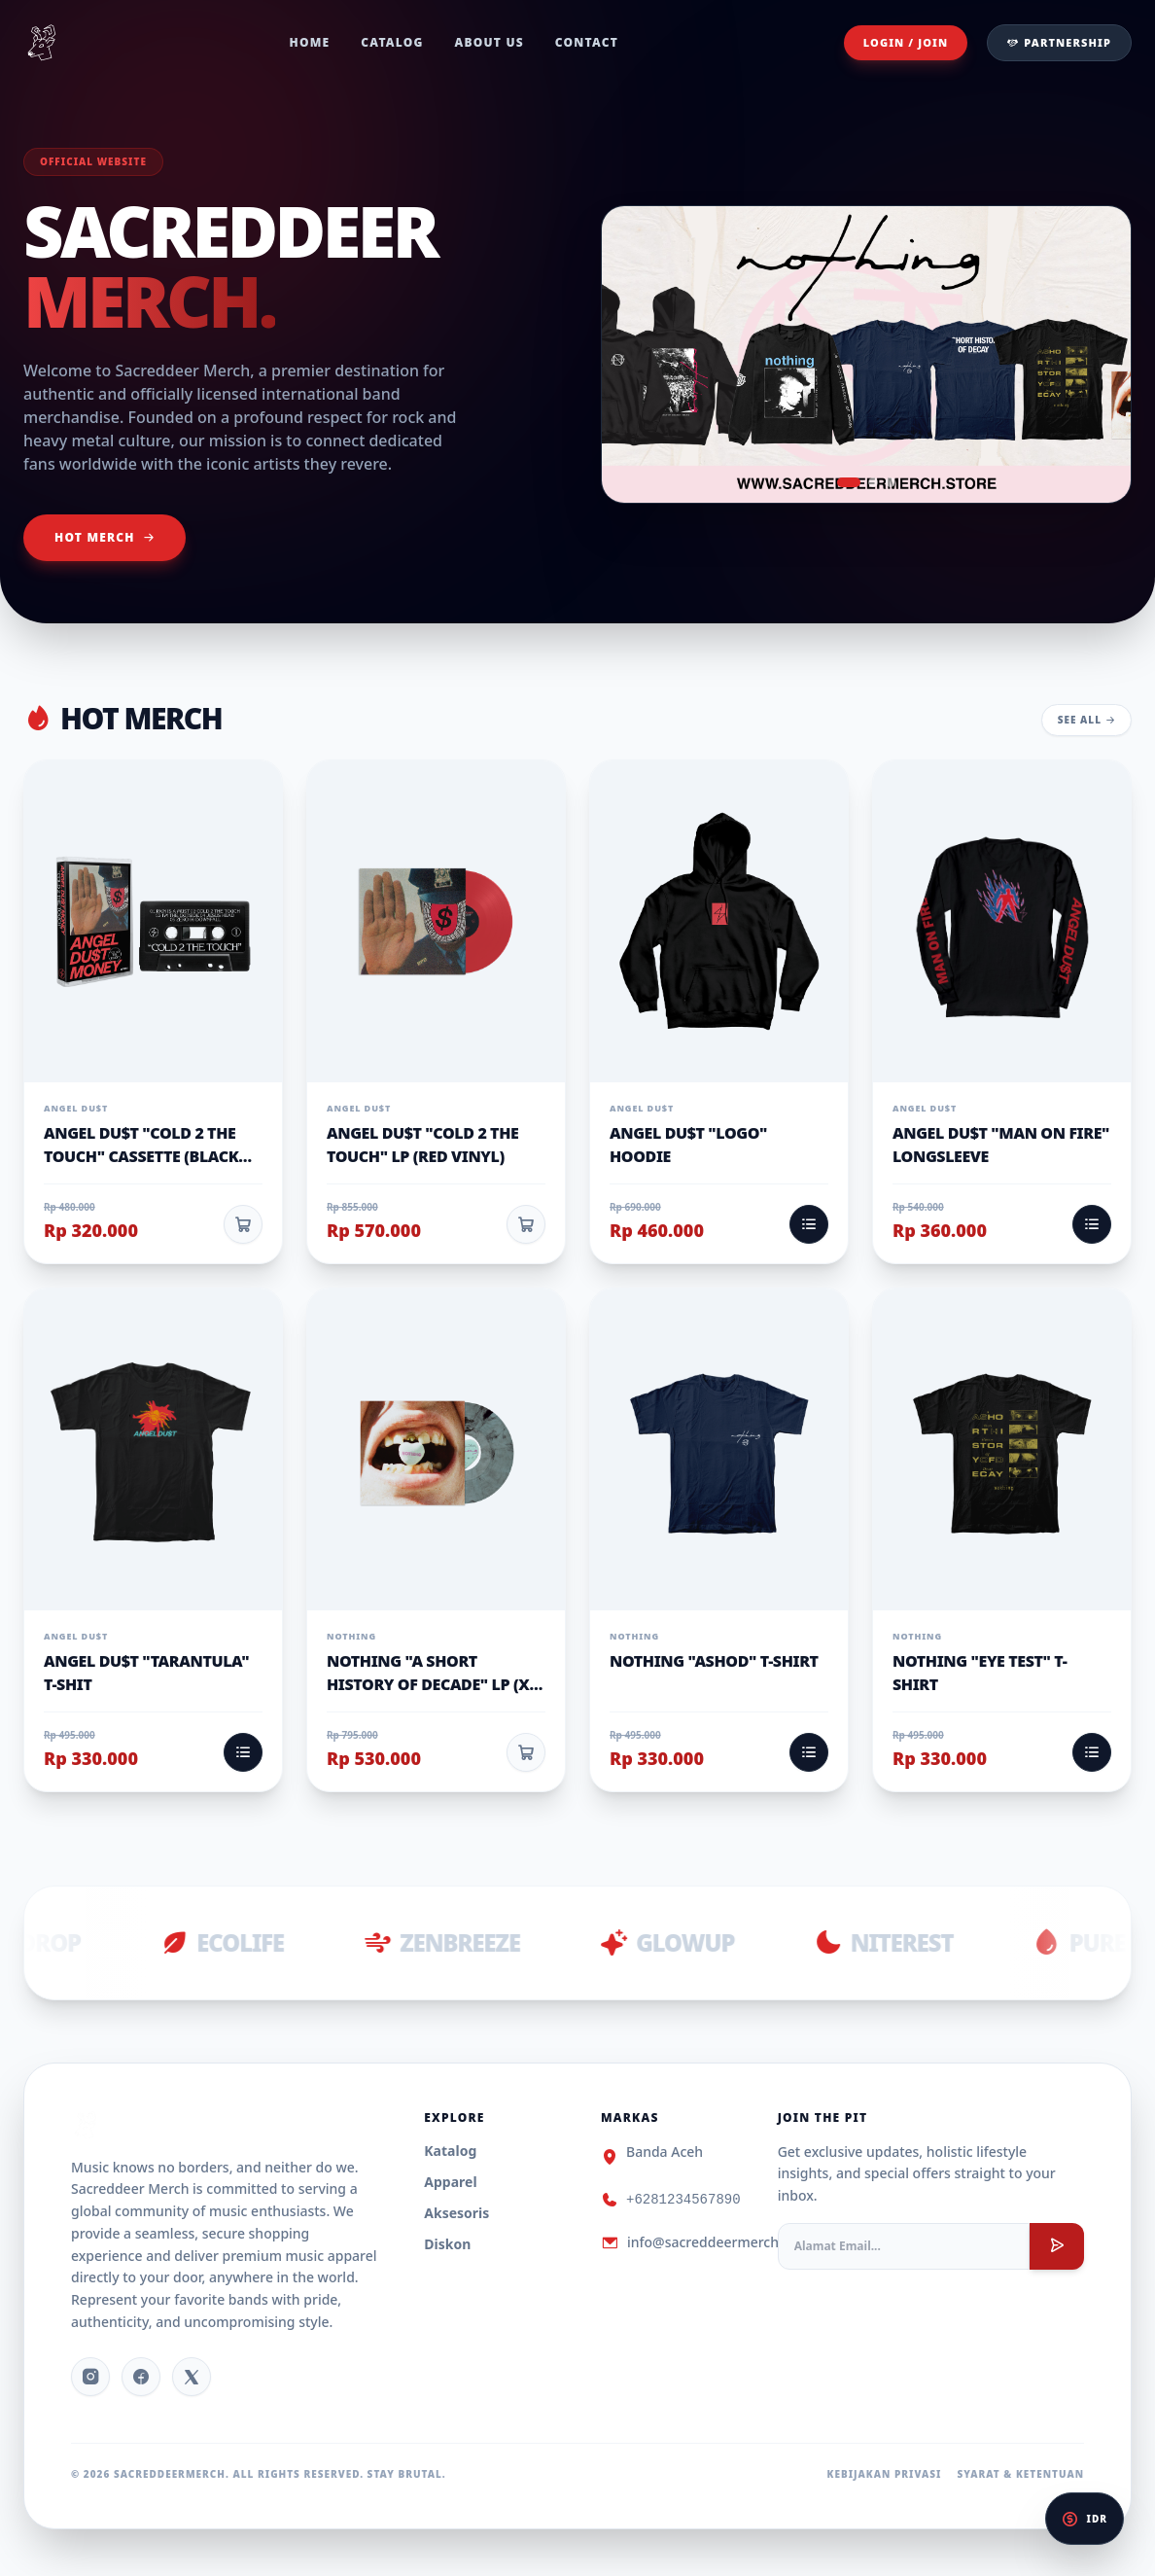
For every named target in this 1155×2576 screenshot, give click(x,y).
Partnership (1059, 42)
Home (310, 43)
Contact (586, 43)
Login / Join (906, 42)
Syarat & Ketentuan (1020, 2474)
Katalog (450, 2150)
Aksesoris (456, 2213)
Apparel (450, 2181)
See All (1086, 719)
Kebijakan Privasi (884, 2474)
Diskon (447, 2244)
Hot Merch (104, 537)
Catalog (392, 43)
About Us (489, 43)
